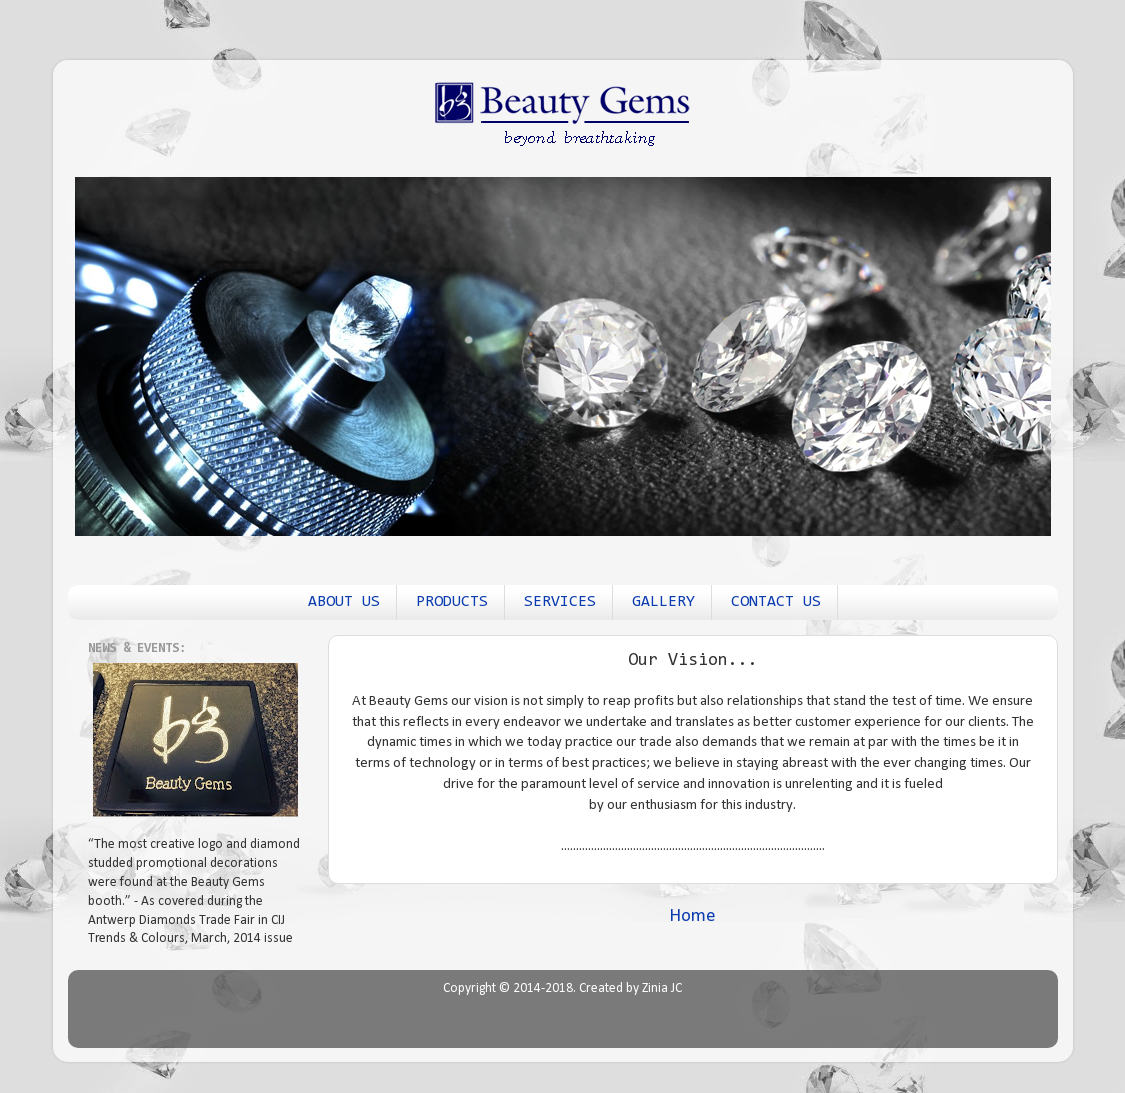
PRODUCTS (452, 602)
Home (692, 916)
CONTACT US (776, 602)
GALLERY (663, 602)
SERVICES (560, 602)
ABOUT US (344, 602)
